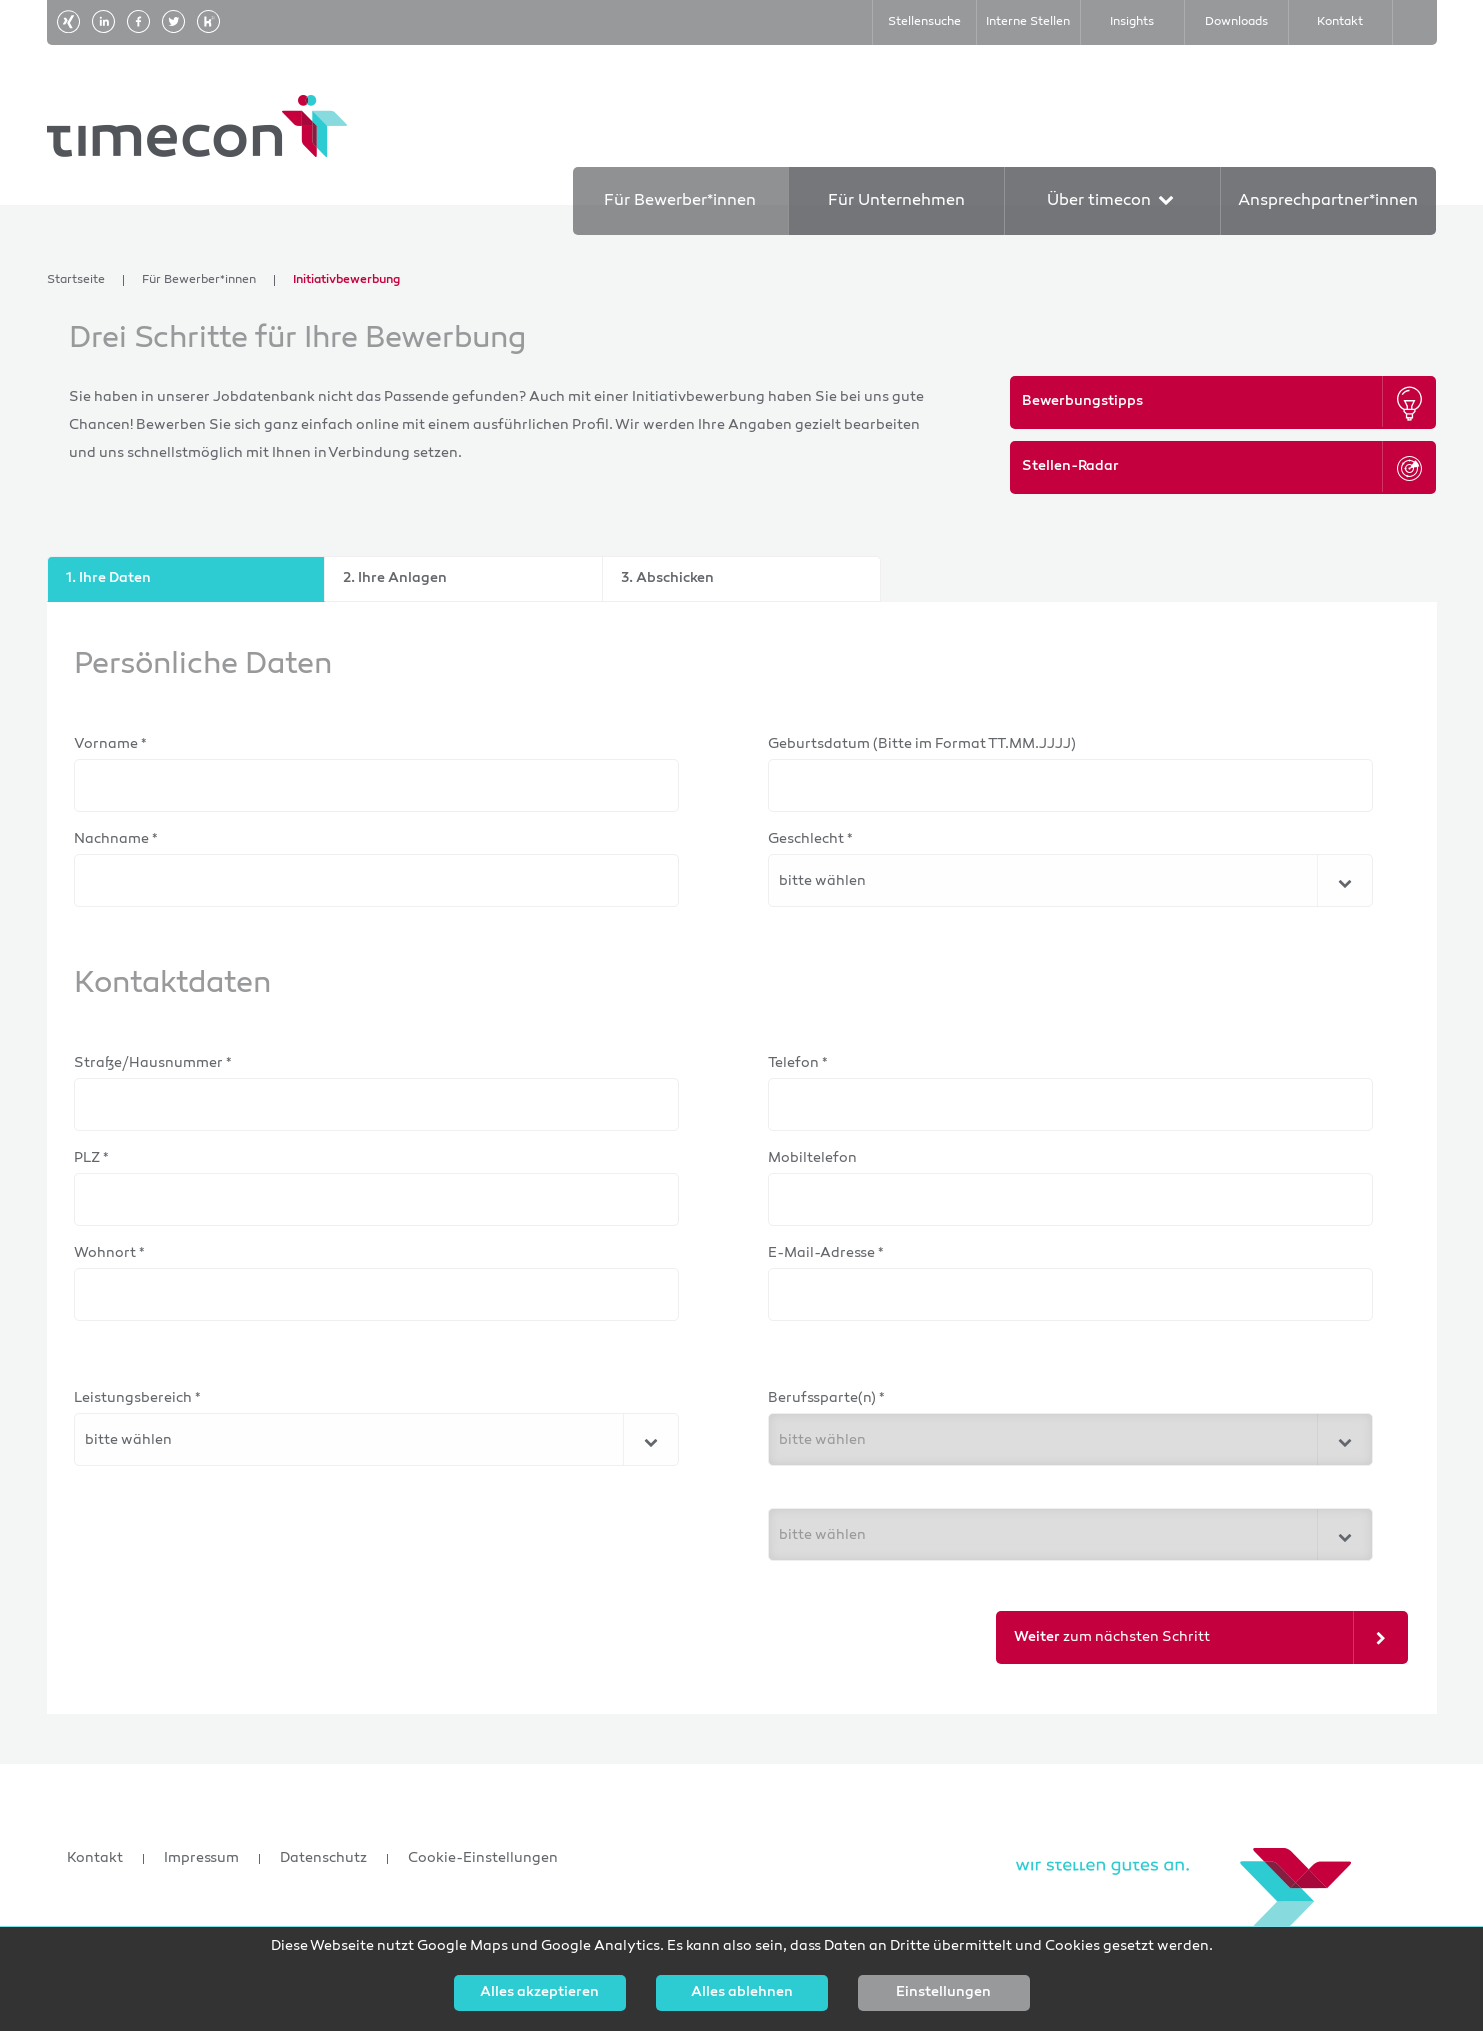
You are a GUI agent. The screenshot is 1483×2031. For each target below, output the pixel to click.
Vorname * (110, 744)
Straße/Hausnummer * (153, 1063)
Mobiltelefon (812, 1158)
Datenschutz (323, 1859)
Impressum (201, 1859)
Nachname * (116, 839)
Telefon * (798, 1063)
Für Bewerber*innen (199, 280)
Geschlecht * (810, 839)
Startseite (76, 280)
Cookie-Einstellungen (483, 1859)
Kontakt (95, 1859)
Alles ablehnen (742, 1993)
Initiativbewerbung (346, 280)
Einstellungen (943, 1993)
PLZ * (91, 1158)
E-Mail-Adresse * (826, 1253)
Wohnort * (109, 1253)
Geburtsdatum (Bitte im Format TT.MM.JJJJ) (922, 744)
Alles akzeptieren (539, 1993)
